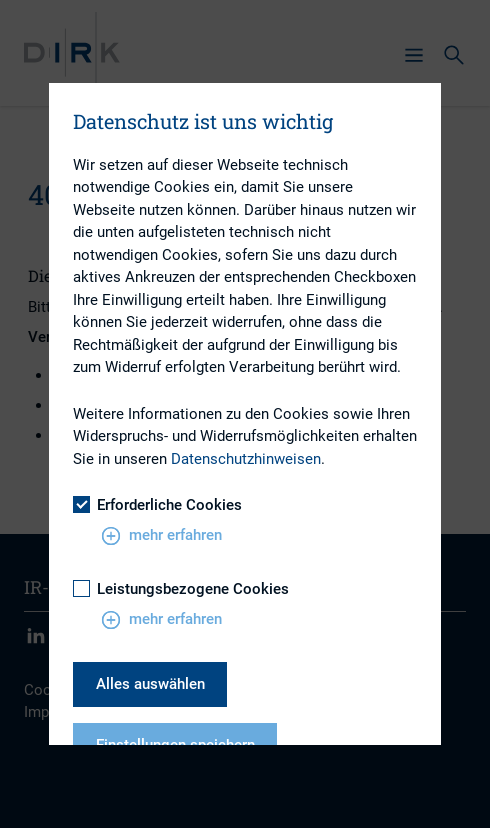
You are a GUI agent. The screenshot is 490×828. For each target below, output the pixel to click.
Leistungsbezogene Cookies (181, 589)
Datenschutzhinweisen (246, 459)
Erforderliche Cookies (157, 505)
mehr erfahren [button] (161, 536)
